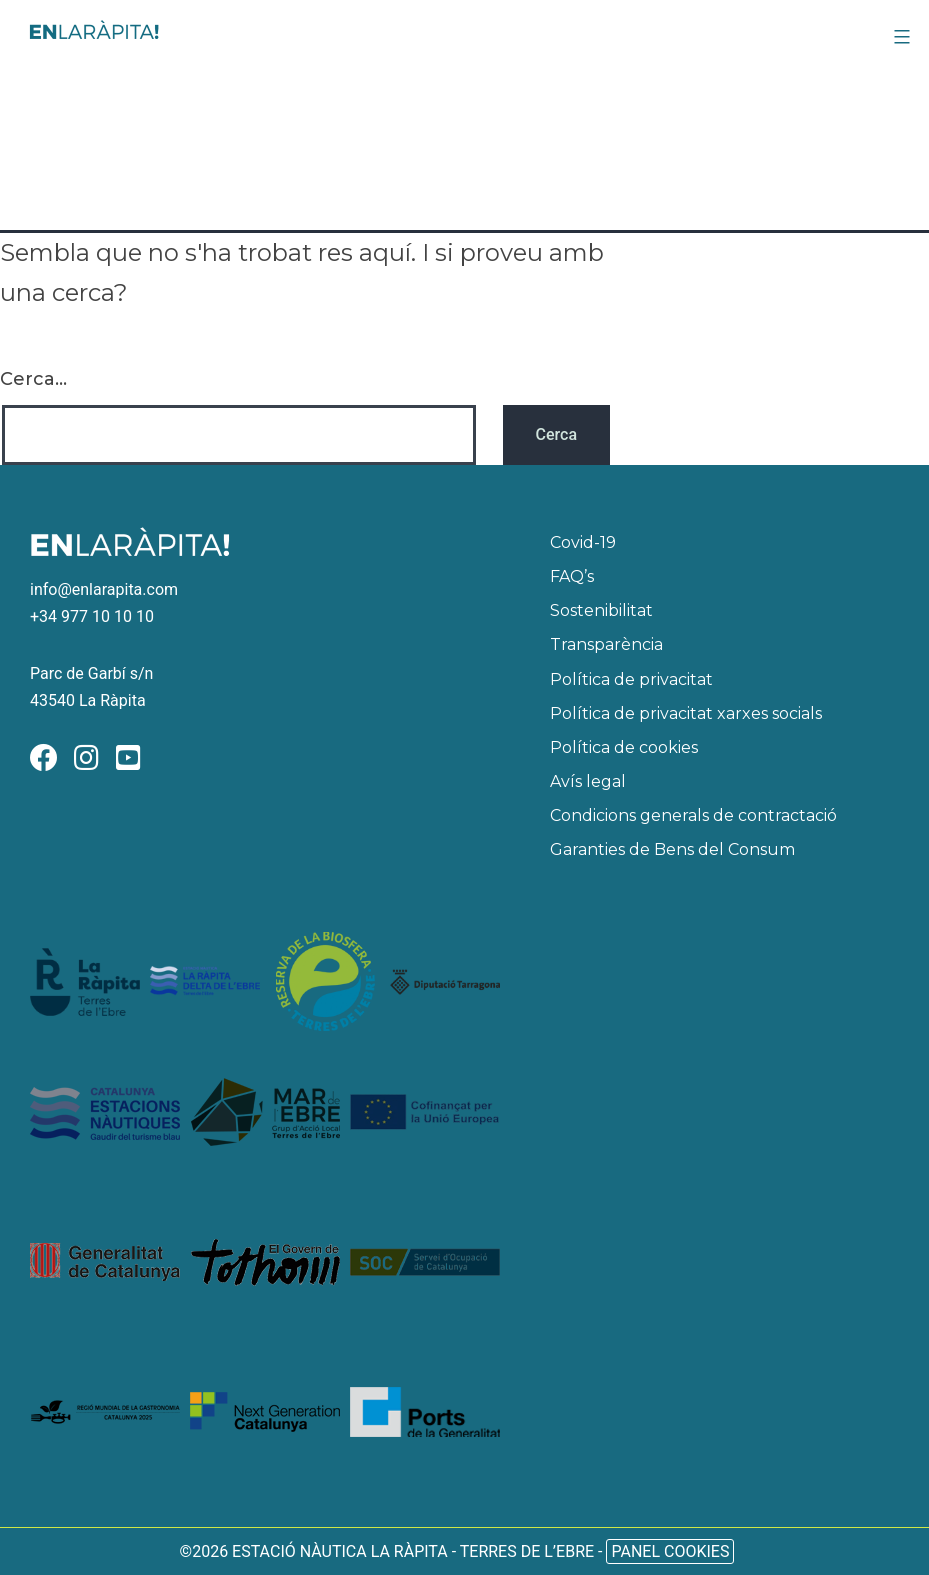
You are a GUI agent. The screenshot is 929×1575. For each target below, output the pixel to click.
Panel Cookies (670, 1551)
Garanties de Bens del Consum (672, 849)
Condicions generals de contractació (693, 815)
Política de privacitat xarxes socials (686, 713)
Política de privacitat (631, 679)
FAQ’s (572, 576)
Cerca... (33, 379)
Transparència (606, 644)
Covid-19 (583, 542)
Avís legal (588, 781)
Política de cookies (624, 747)
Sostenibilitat (601, 610)
